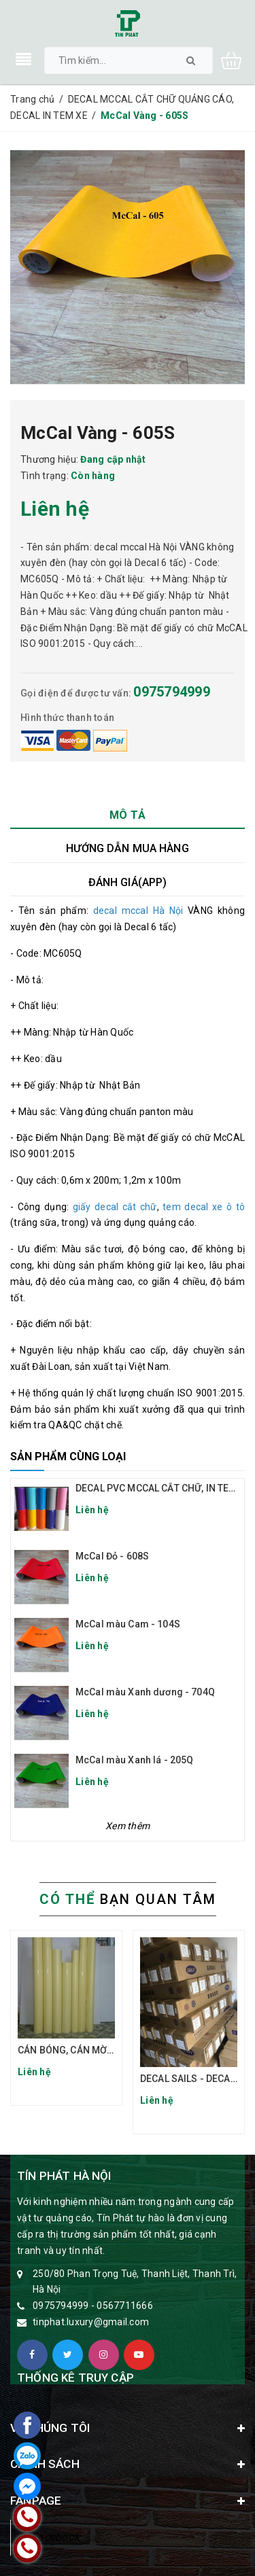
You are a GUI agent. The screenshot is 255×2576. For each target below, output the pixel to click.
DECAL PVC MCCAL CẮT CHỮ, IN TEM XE (163, 1488)
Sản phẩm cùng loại (68, 1456)
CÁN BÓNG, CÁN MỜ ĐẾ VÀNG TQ (90, 2050)
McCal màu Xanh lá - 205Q (134, 1759)
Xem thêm (127, 1825)
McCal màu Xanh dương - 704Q (145, 1692)
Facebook (55, 2536)
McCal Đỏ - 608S (112, 1556)
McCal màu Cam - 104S (127, 1624)
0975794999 (171, 692)
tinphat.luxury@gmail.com (91, 2321)
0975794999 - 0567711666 (93, 2305)
